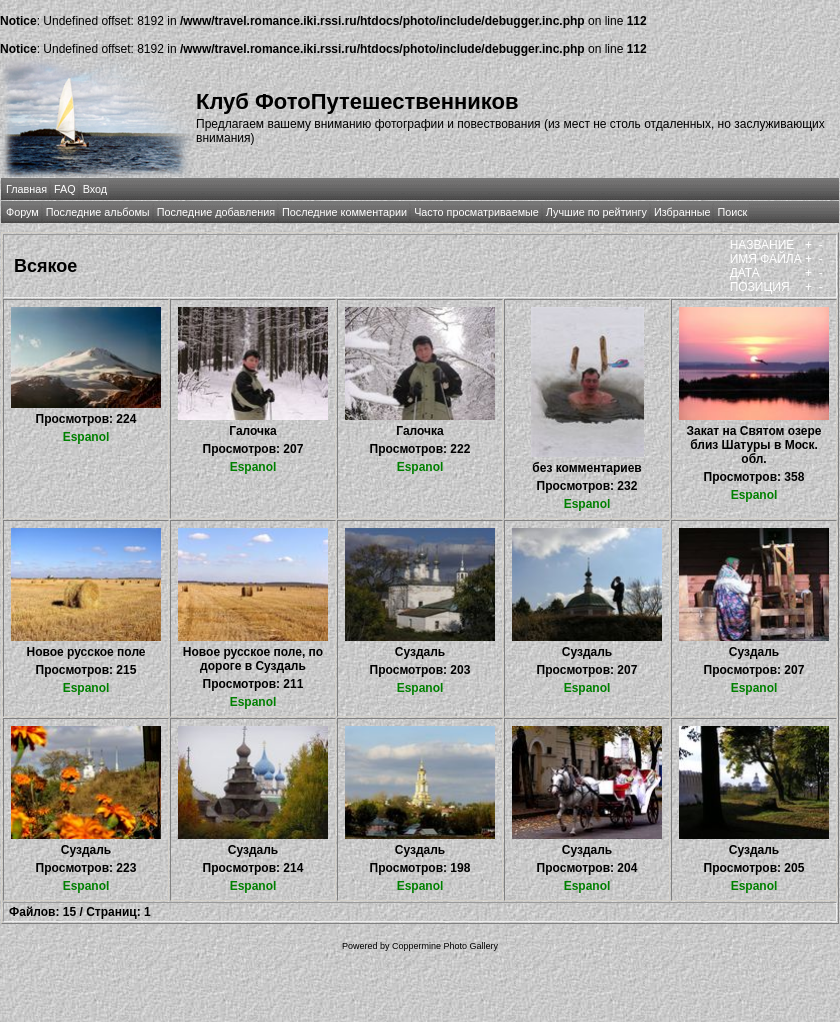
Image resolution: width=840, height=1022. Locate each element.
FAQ (65, 189)
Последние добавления (216, 212)
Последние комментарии (344, 212)
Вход (95, 189)
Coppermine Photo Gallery (445, 946)
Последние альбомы (98, 212)
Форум (22, 212)
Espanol (86, 437)
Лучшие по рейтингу (596, 212)
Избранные (682, 212)
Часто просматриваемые (476, 212)
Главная (26, 189)
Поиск (732, 212)
